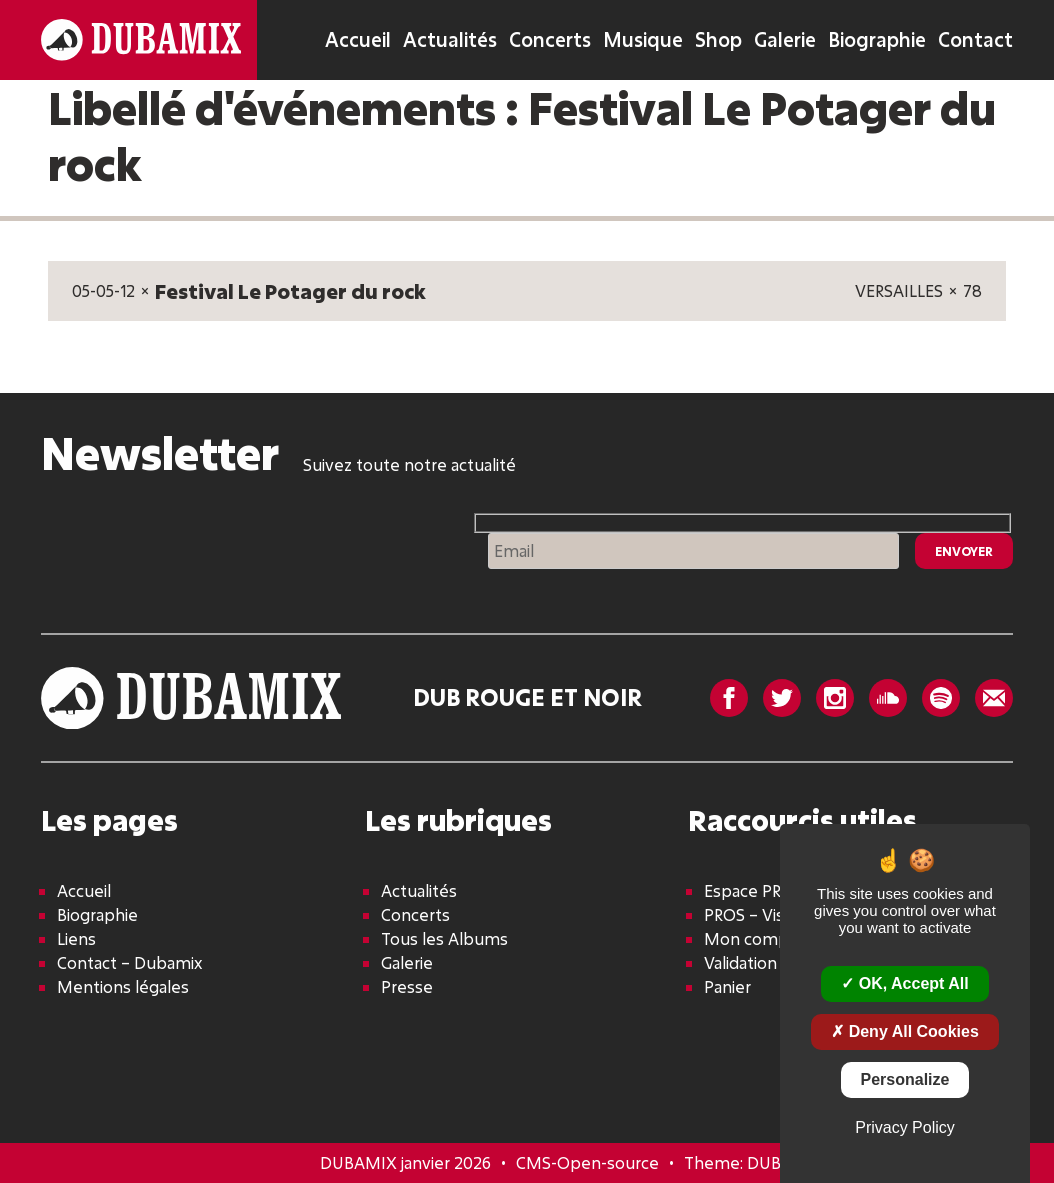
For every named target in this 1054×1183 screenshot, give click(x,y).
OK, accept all (904, 983)
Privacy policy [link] (905, 1127)
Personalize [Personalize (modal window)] (905, 1079)
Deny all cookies (905, 1031)
